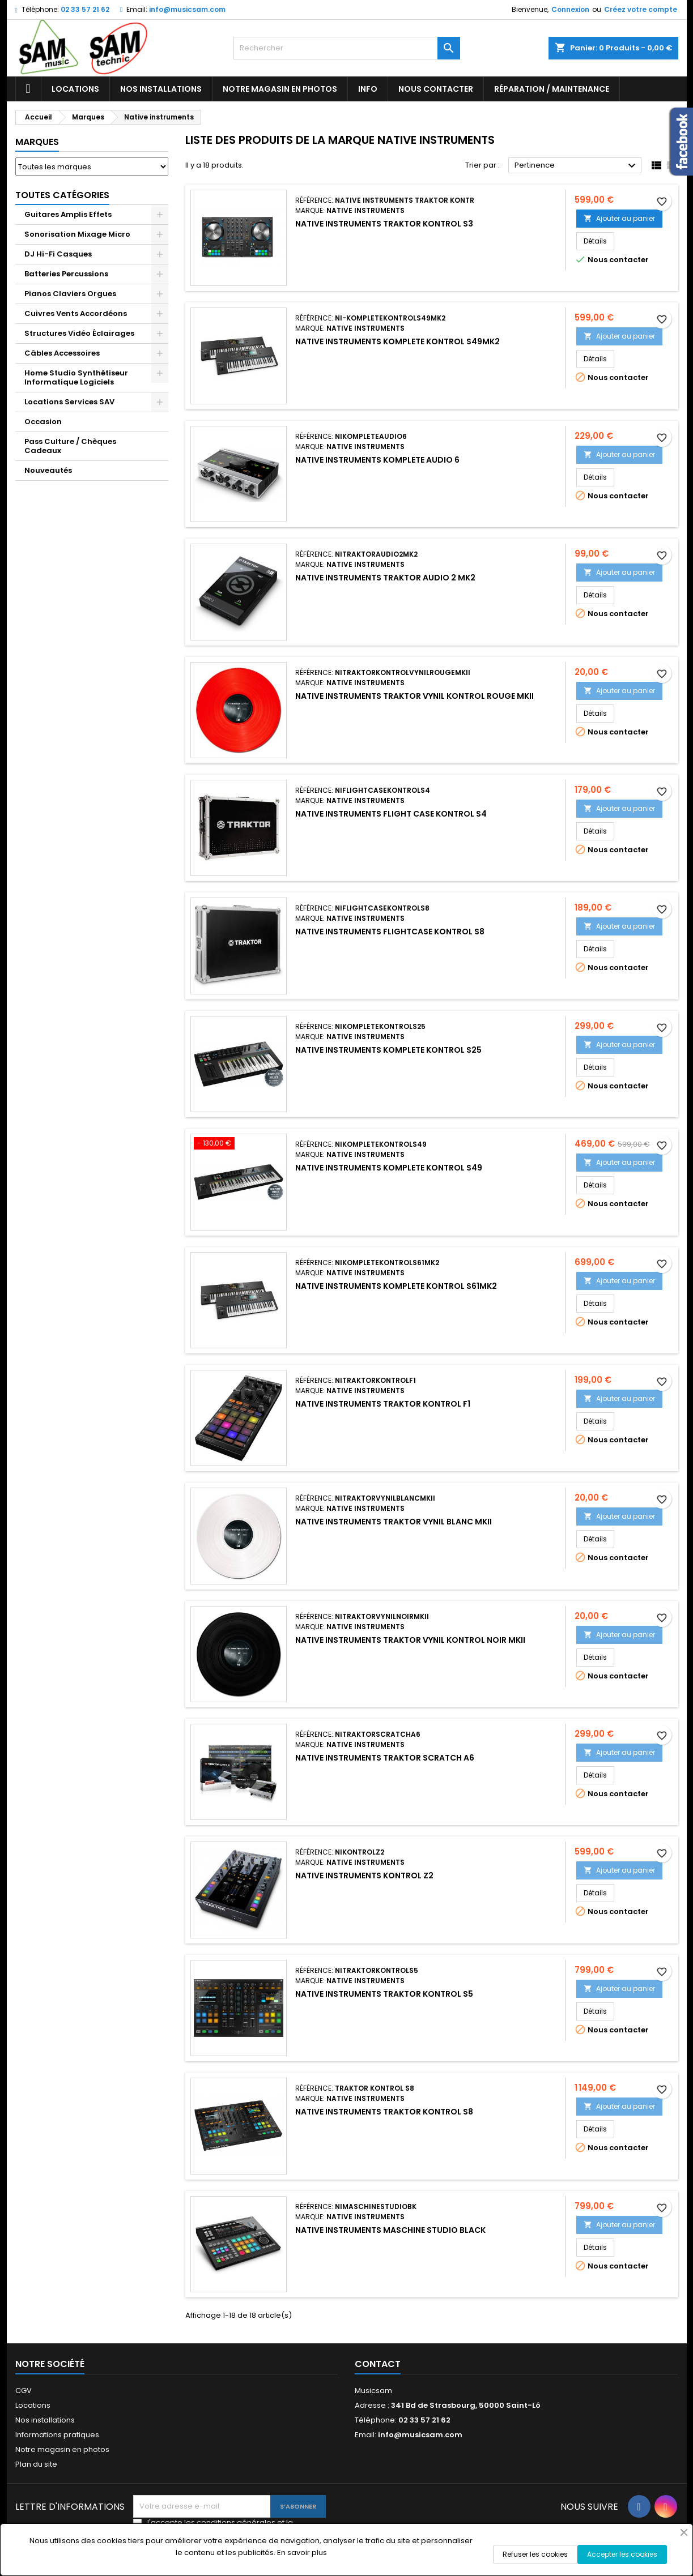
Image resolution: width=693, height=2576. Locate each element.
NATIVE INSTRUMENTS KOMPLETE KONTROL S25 (388, 1050)
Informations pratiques (57, 2434)
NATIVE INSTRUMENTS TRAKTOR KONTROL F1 (382, 1403)
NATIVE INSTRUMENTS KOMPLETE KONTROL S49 (388, 1167)
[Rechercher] (346, 48)
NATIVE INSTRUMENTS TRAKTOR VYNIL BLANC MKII (393, 1521)
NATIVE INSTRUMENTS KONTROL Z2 (364, 1875)
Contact (378, 2363)
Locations (75, 89)
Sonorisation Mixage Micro (77, 234)
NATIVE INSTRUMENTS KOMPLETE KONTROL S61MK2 (396, 1286)
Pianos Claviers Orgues (70, 293)
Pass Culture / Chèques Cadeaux (70, 446)
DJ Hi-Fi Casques (58, 254)
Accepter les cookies (622, 2554)
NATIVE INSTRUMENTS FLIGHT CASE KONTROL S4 (391, 813)
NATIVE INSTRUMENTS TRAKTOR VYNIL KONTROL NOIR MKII (410, 1640)
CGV (23, 2390)
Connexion (570, 9)
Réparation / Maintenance (551, 89)
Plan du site (36, 2464)
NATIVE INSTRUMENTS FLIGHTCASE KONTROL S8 (389, 931)
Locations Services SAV (69, 401)
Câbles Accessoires (62, 353)
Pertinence (577, 166)
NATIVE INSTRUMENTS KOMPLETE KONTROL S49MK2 (397, 341)
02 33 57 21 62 (85, 9)
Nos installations (161, 89)
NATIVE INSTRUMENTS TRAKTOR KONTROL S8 (384, 2111)
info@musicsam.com (187, 9)
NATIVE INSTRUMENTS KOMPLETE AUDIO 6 (377, 459)
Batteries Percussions (66, 273)
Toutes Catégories (62, 195)
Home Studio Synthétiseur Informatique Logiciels (76, 377)
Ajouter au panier (619, 218)
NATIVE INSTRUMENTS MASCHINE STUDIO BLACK (390, 2230)
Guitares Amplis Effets (68, 214)
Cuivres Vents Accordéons (75, 313)
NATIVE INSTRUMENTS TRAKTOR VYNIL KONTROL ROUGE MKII (414, 696)
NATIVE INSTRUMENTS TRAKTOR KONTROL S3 (384, 223)
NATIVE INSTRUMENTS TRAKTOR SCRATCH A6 (384, 1757)
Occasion (43, 421)
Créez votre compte (640, 9)
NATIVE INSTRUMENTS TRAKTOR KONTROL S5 (384, 1994)
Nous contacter (435, 89)
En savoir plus (302, 2552)
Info (367, 89)
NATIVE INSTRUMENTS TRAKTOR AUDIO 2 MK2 (385, 577)
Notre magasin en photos (280, 89)
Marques (37, 141)
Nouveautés (48, 470)
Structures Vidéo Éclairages (79, 333)
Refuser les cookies (535, 2554)
